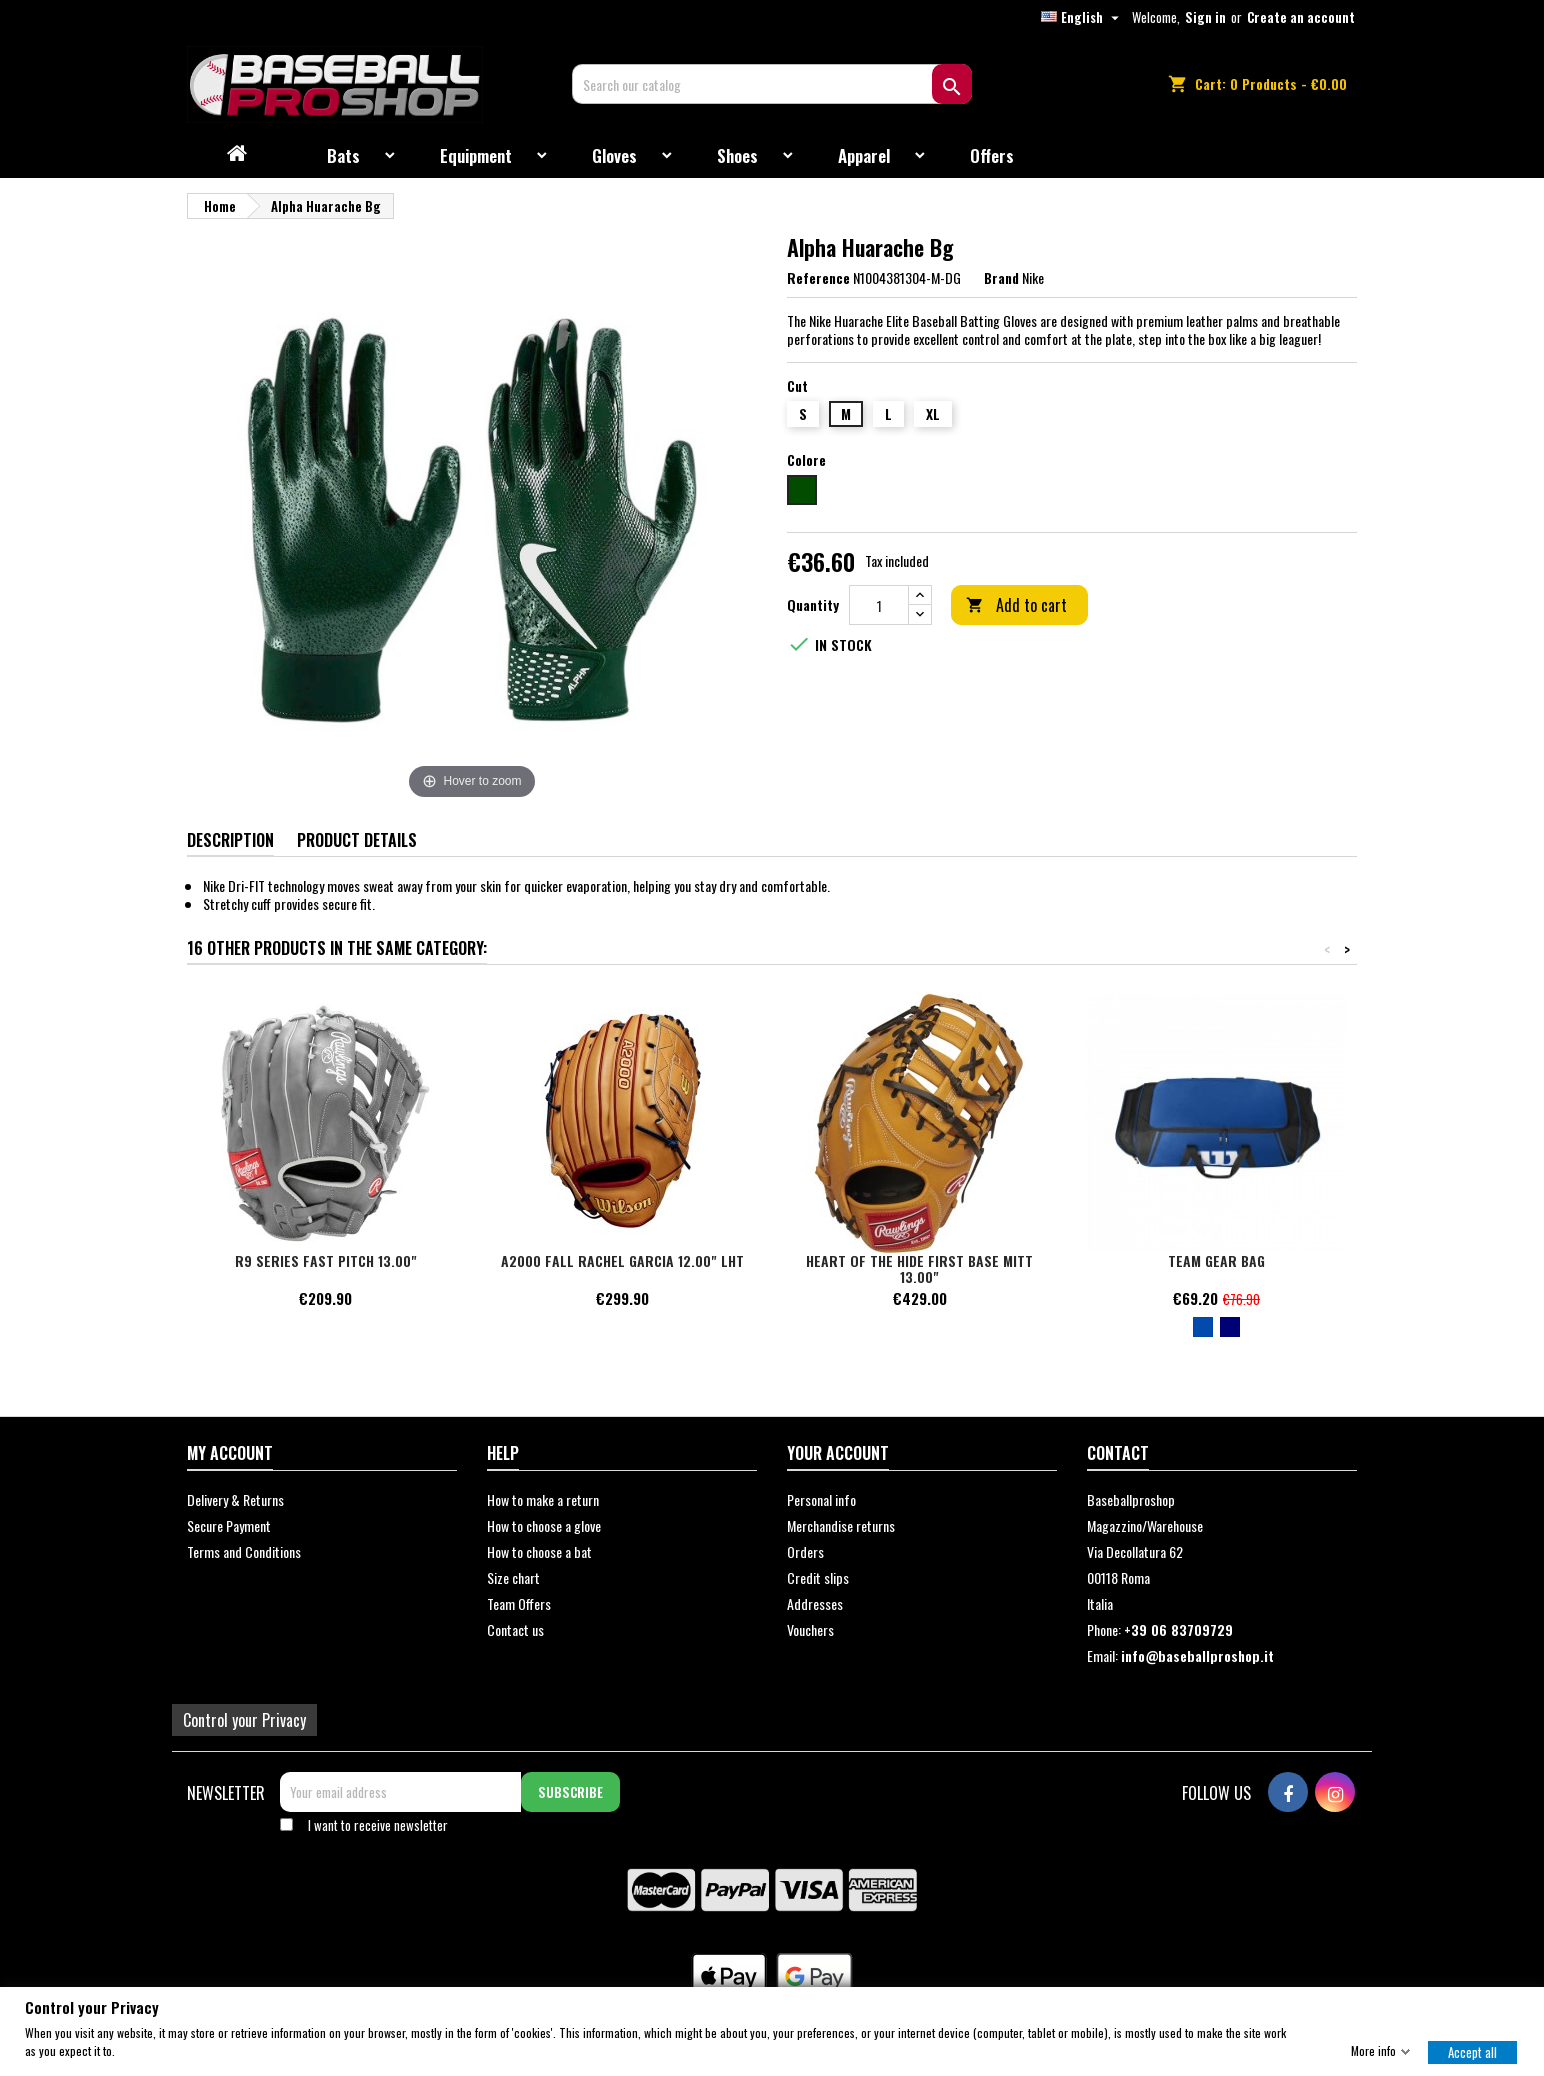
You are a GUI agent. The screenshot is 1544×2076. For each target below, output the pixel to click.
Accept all (1472, 2051)
